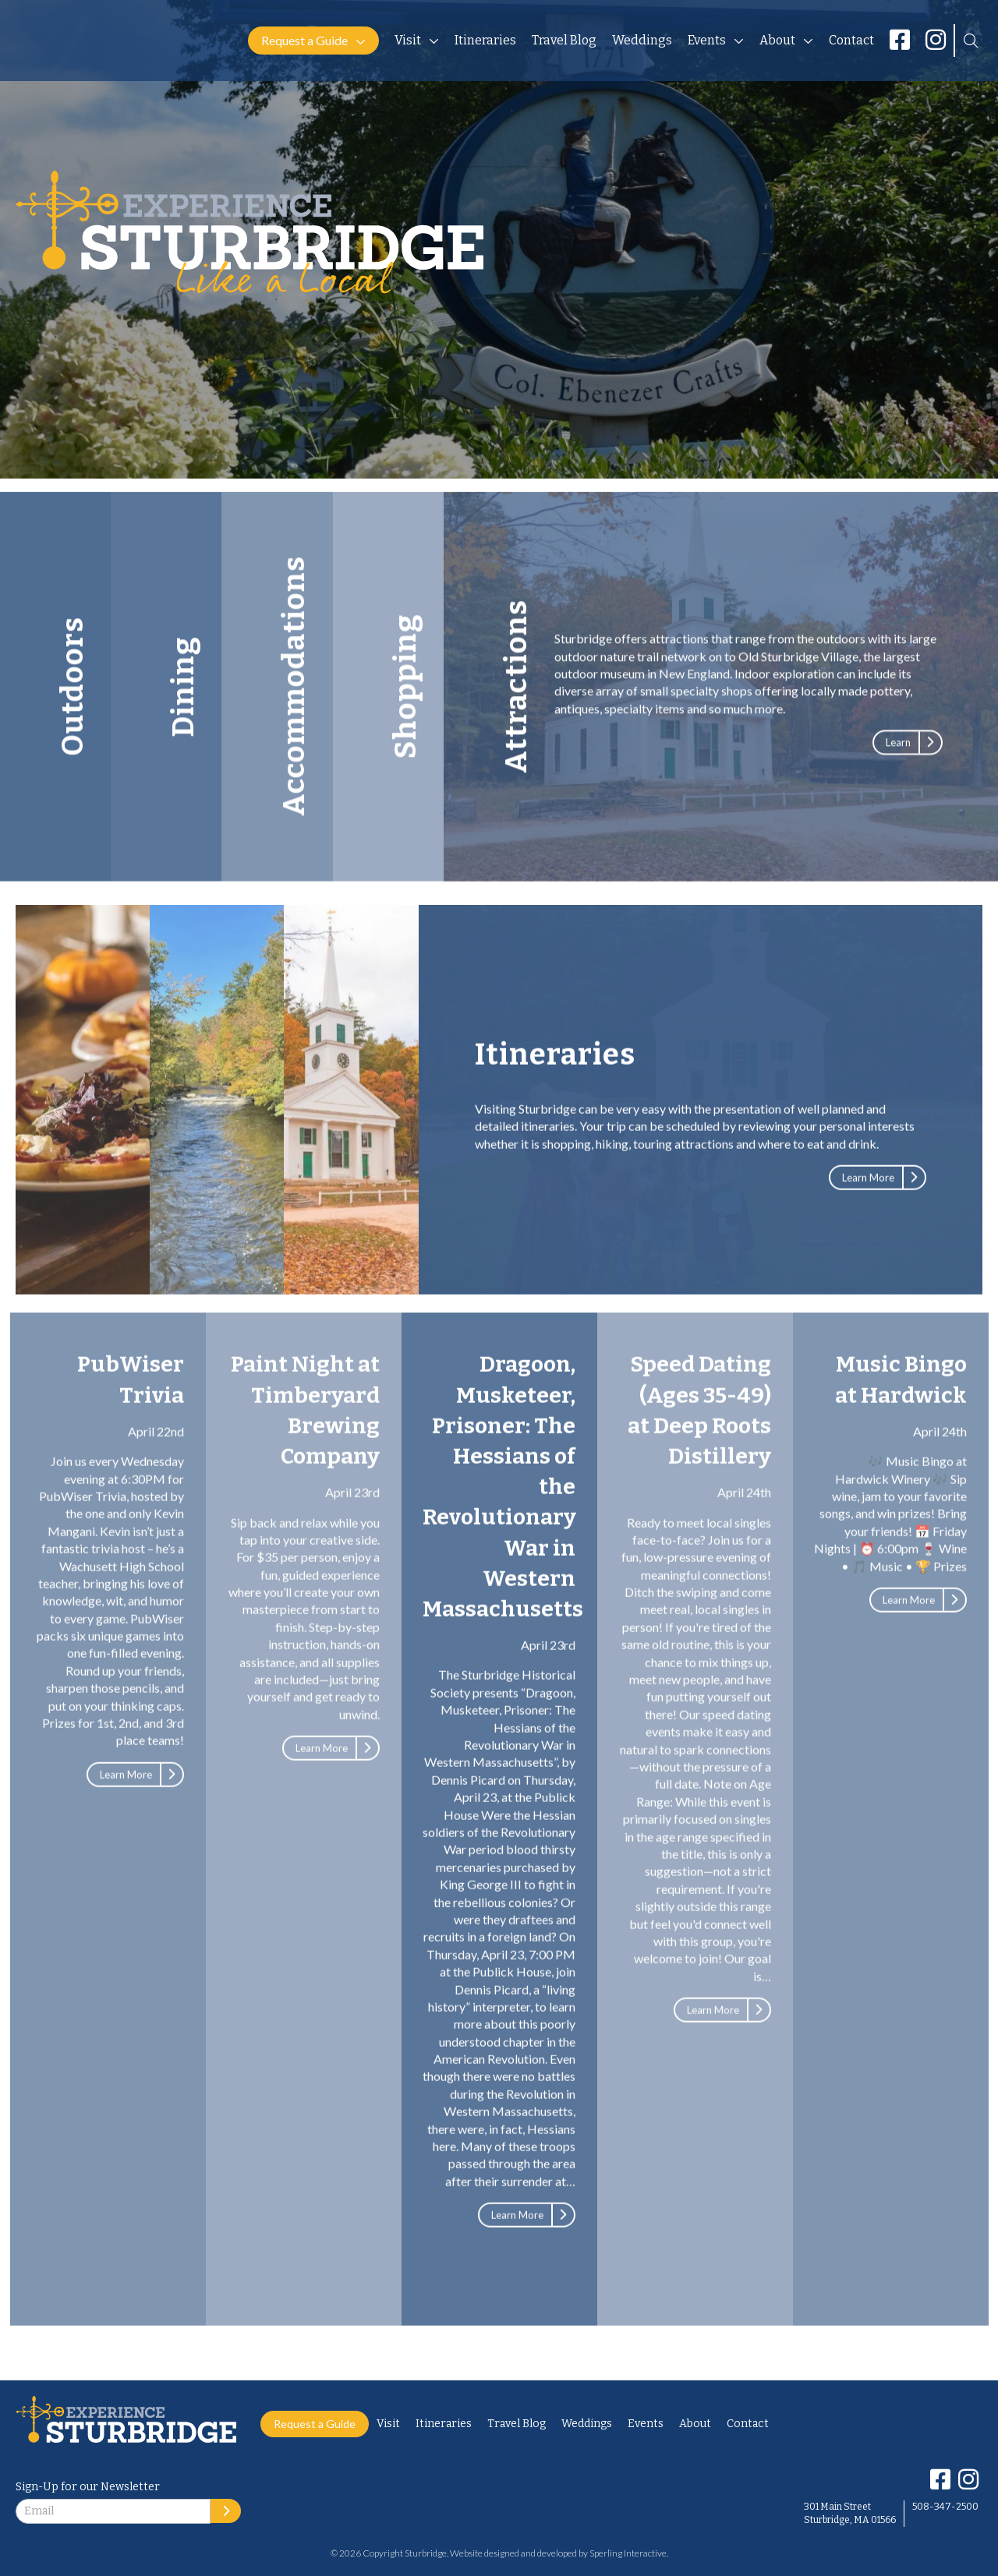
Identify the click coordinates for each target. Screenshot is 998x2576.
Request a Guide (304, 40)
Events (707, 40)
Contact (851, 40)
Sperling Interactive (628, 2553)
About (777, 40)
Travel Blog (564, 40)
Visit (408, 40)
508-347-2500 (945, 2506)
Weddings (642, 40)
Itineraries (485, 40)
